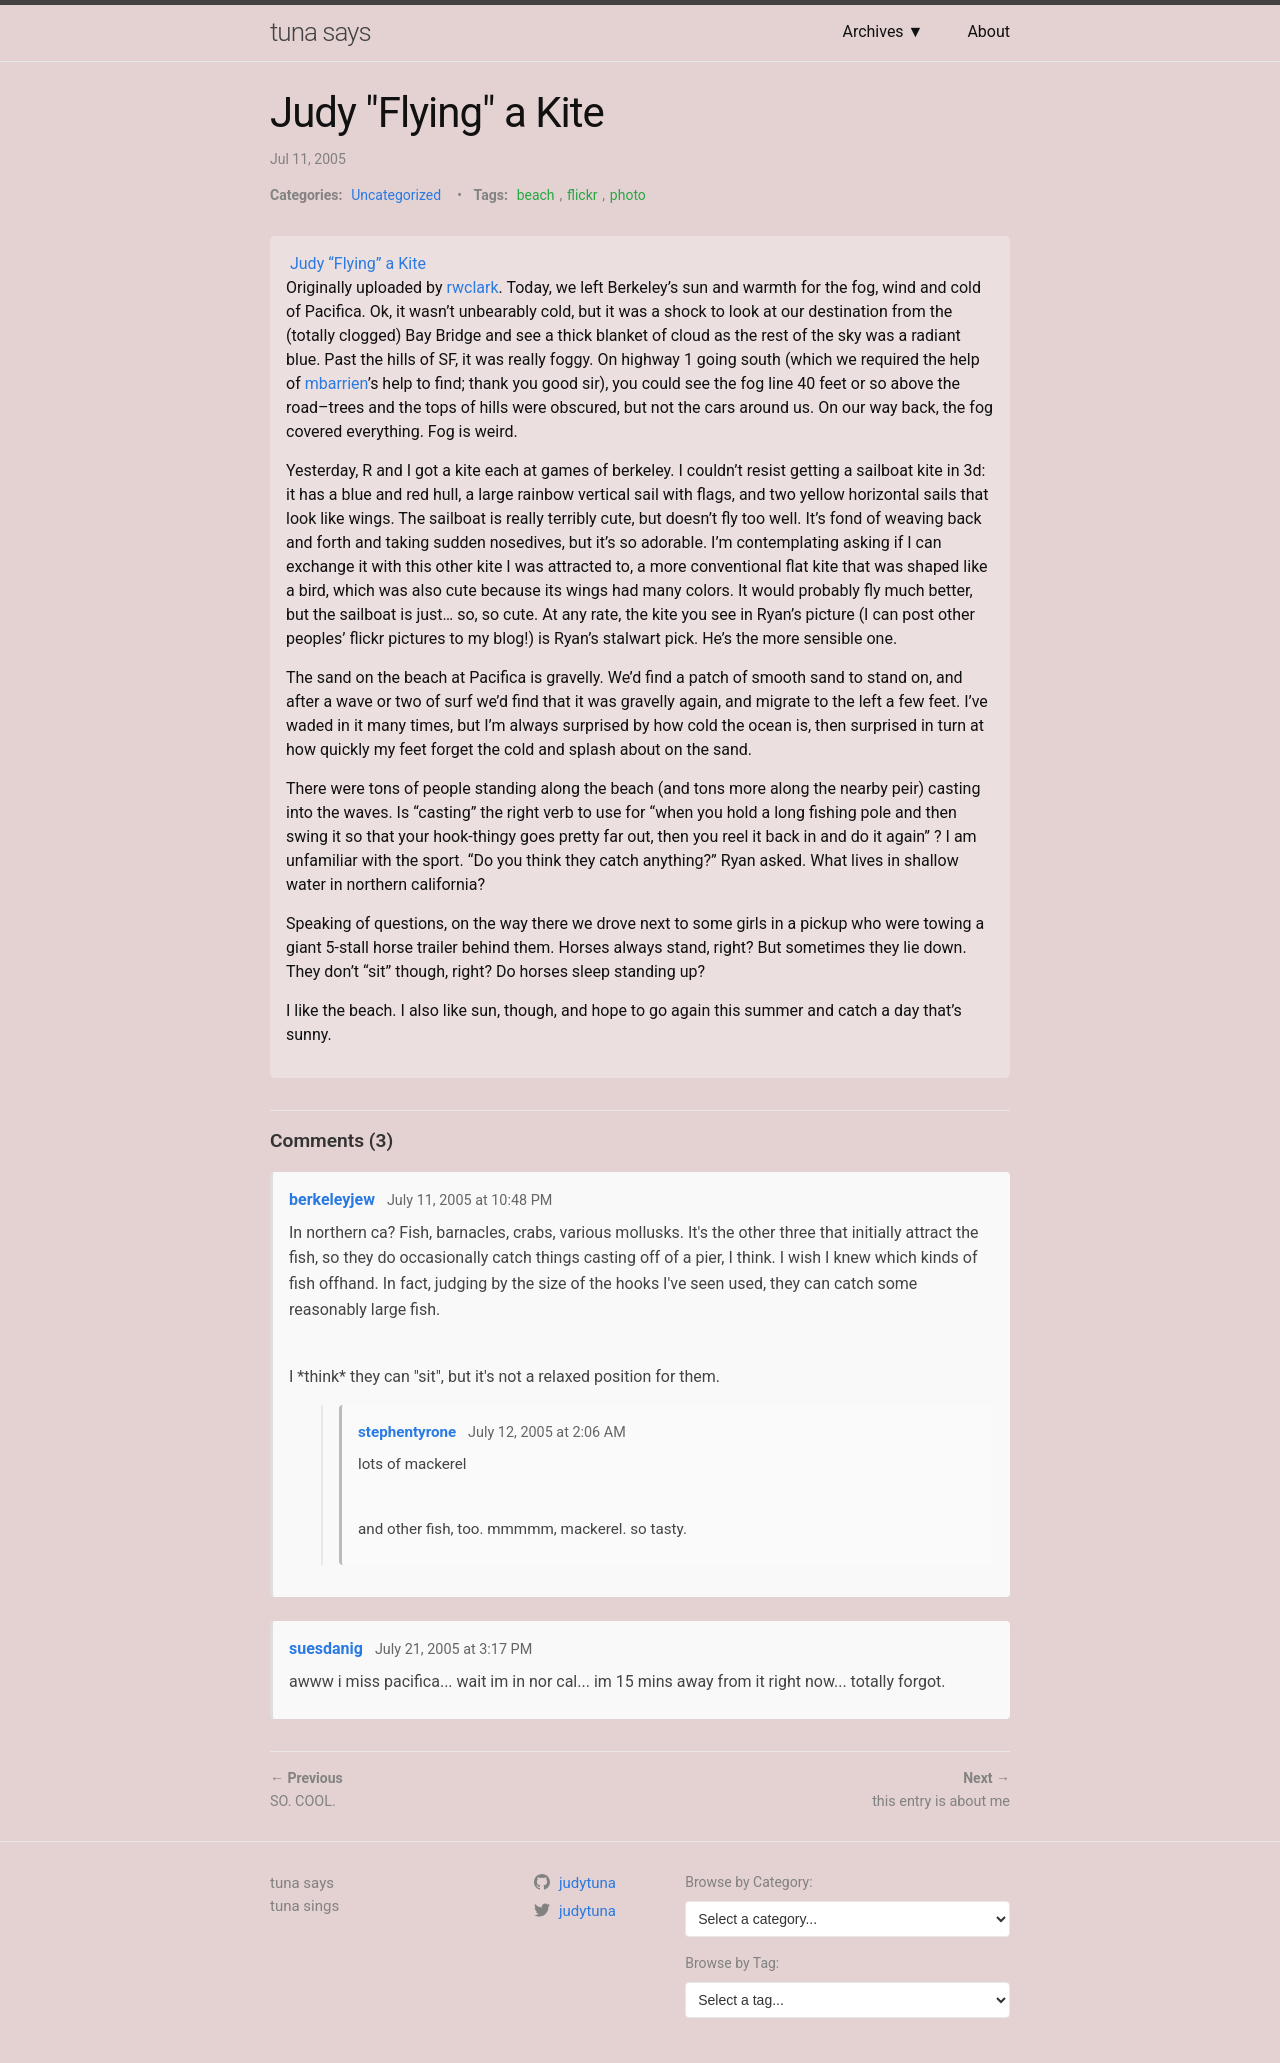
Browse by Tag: (732, 1963)
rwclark (473, 287)
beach (536, 195)
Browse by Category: (748, 1882)
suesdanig (326, 1648)
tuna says (320, 32)
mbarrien (336, 383)
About (988, 31)
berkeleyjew (332, 1199)
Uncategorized (396, 195)
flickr (582, 195)
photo (628, 195)
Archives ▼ (882, 31)
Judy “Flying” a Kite (358, 263)
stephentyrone (407, 1432)
